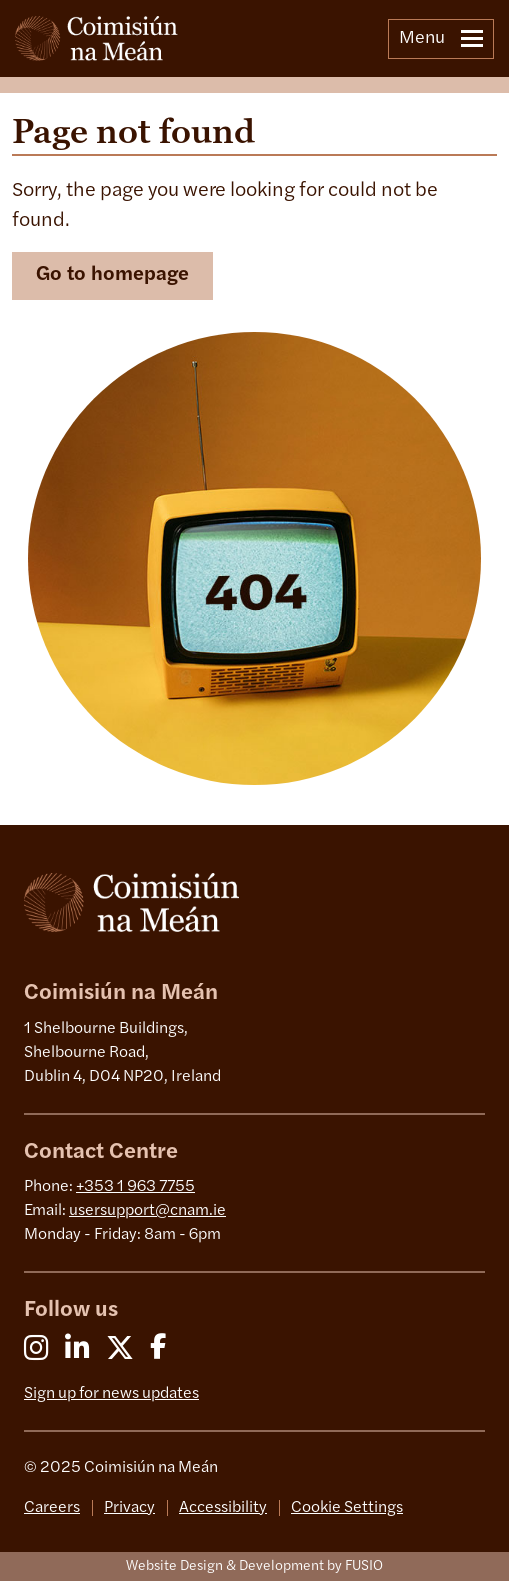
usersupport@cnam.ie (147, 1211)
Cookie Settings (347, 1508)
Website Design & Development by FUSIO (254, 1566)
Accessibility (223, 1508)
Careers (52, 1508)
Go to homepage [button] (112, 275)
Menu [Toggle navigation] (441, 38)
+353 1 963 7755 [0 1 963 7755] (135, 1187)
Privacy (129, 1508)
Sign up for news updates (111, 1394)
